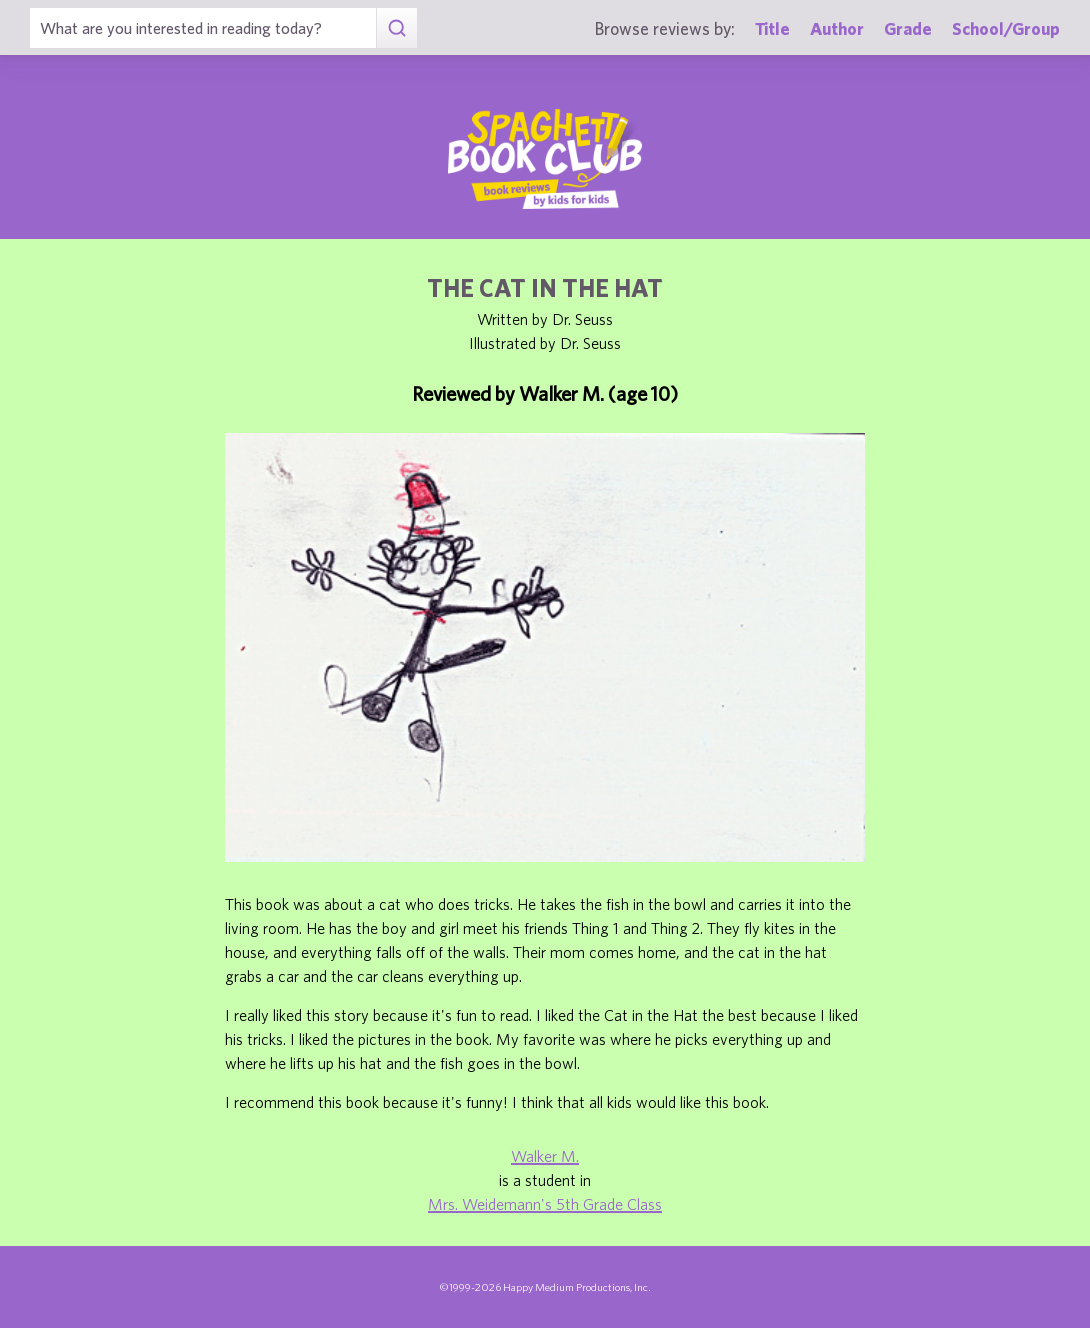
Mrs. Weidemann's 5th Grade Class (545, 1204)
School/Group (1006, 28)
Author (837, 28)
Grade (908, 28)
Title (772, 28)
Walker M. (545, 1156)
